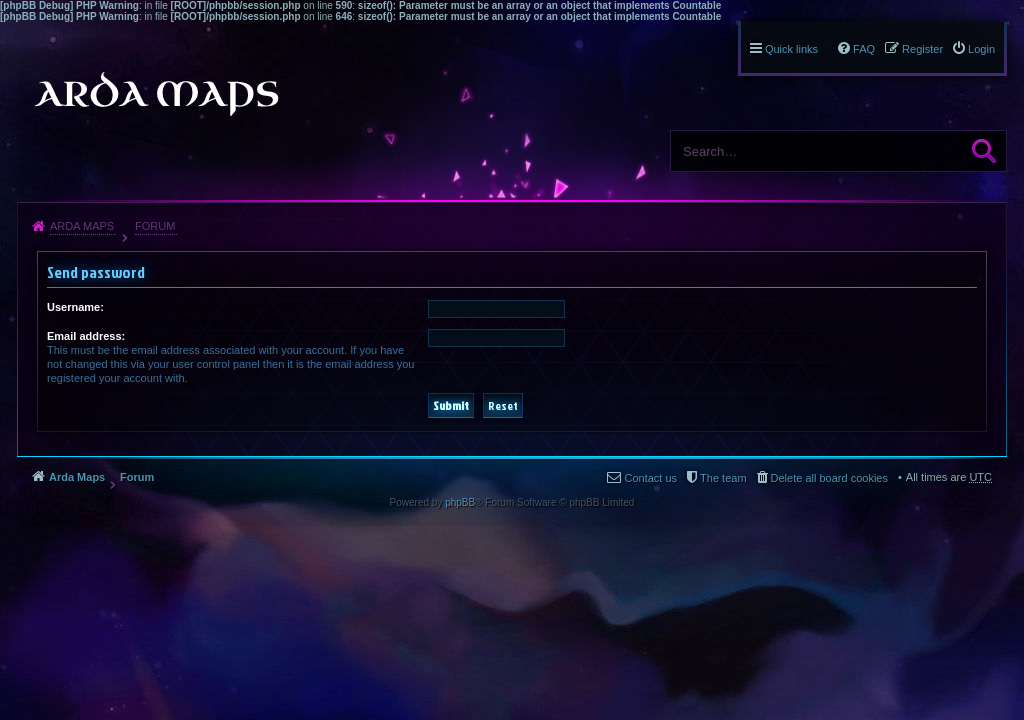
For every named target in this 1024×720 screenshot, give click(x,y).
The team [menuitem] (723, 478)
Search (984, 151)
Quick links (791, 49)
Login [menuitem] (981, 49)
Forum (155, 226)
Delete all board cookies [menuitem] (829, 478)
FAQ (864, 49)
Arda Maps (82, 226)
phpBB (460, 502)
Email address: (86, 336)
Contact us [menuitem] (650, 478)
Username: (75, 307)
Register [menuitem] (922, 49)
